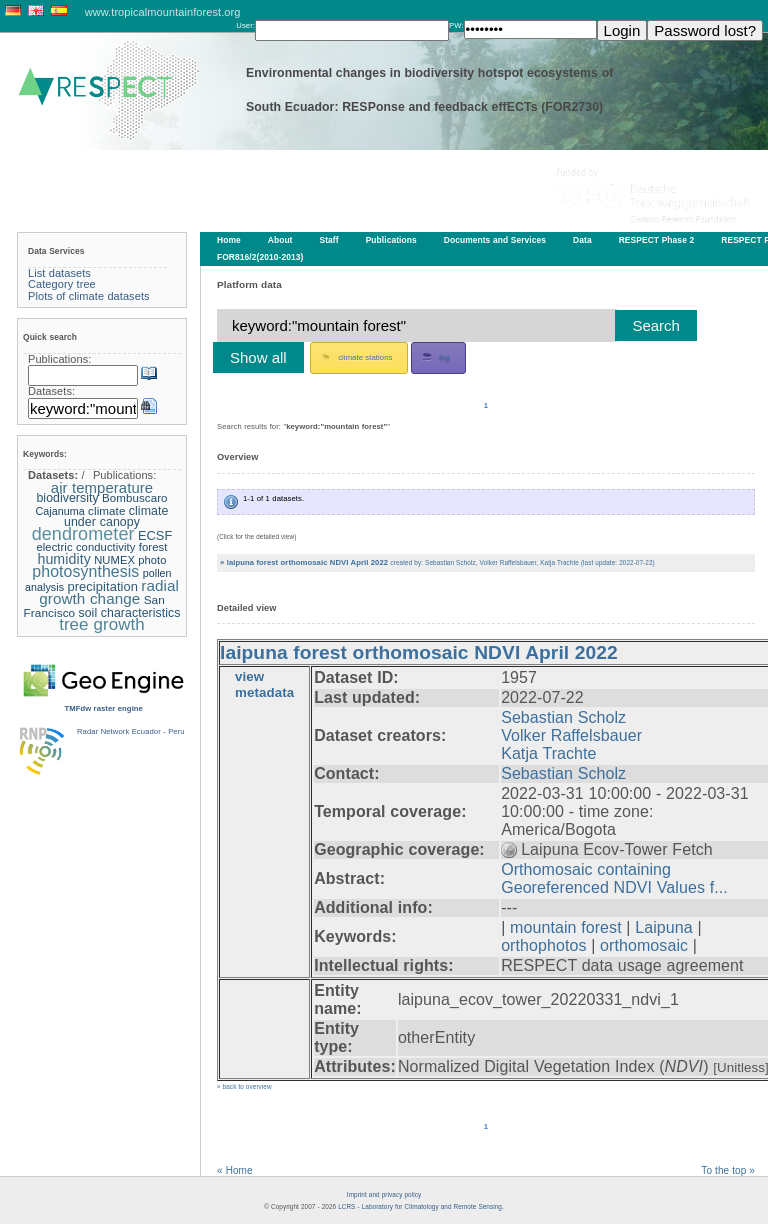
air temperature (102, 487)
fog (436, 357)
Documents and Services (495, 240)
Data (582, 240)
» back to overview (244, 1086)
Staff (329, 240)
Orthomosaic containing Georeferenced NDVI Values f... (614, 878)
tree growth (102, 624)
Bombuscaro (135, 498)
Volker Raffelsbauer (571, 735)
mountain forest (566, 927)
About (280, 240)
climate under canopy (116, 517)
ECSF (155, 535)
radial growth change (109, 592)
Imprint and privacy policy (384, 1194)
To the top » (728, 1170)
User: (245, 25)
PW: (456, 25)
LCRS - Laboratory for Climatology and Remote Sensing (420, 1206)
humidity (63, 559)
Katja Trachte (548, 753)
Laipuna (663, 927)
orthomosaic (644, 945)
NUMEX (114, 560)
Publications (391, 240)
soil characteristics (130, 613)
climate (106, 510)
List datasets (59, 273)
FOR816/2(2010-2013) (260, 257)
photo (152, 560)
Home (229, 240)
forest (153, 547)
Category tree (62, 284)
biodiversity (67, 498)
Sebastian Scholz (563, 717)
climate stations (357, 357)
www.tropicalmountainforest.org (163, 12)
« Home (235, 1170)
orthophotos (543, 945)
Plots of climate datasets (89, 296)
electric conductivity (85, 547)
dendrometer (83, 534)
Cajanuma (59, 511)
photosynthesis (85, 571)
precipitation (102, 586)
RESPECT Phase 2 (657, 240)
